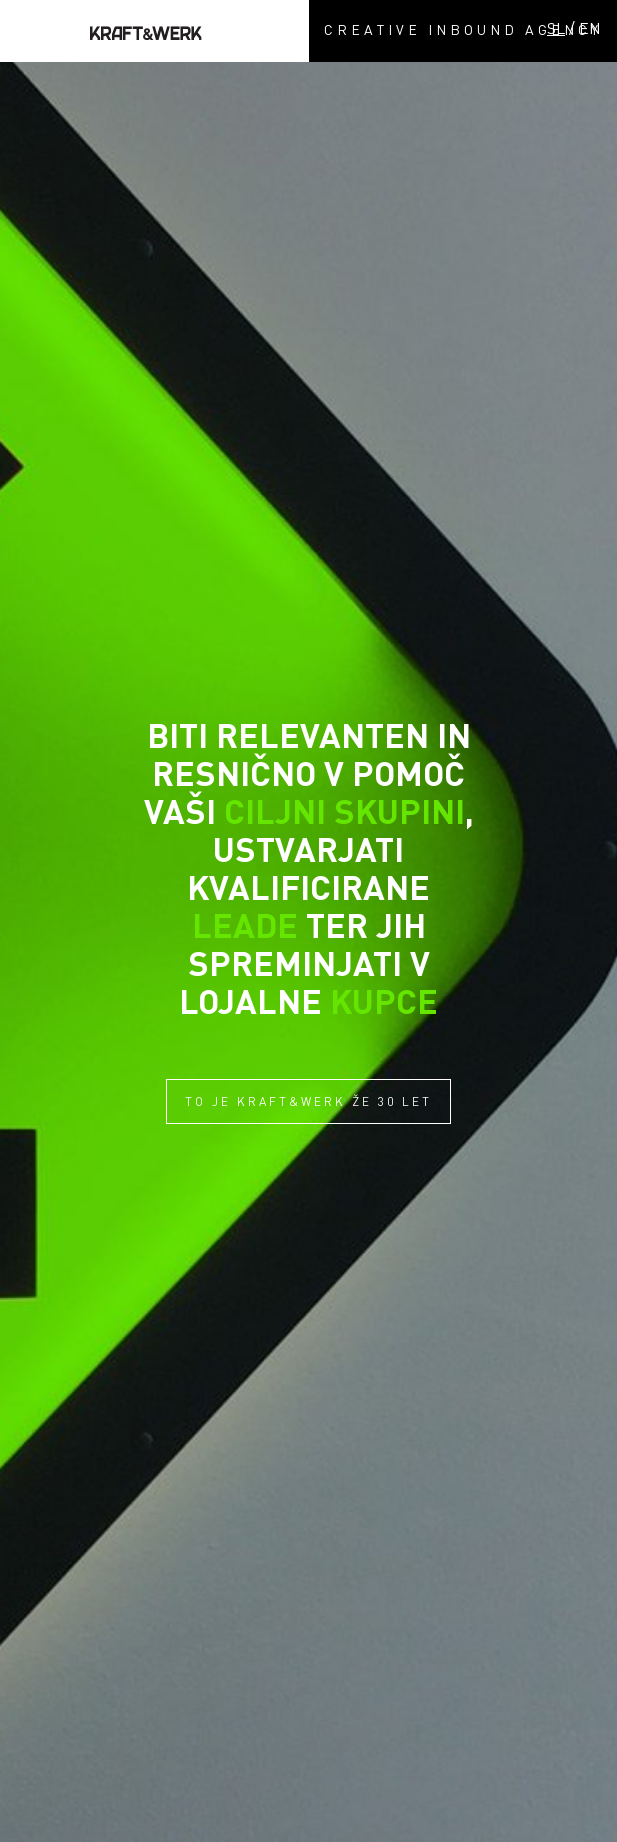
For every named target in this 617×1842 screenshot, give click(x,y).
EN (590, 28)
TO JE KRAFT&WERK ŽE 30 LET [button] (308, 1101)
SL (556, 28)
